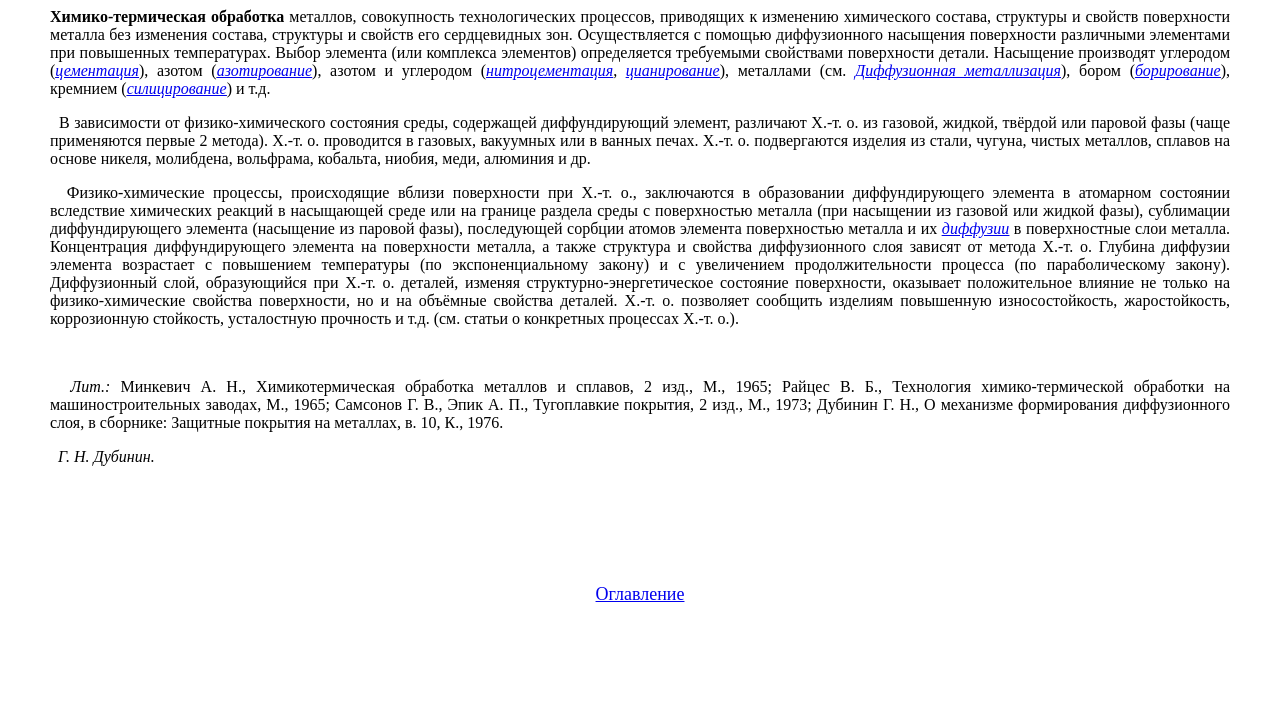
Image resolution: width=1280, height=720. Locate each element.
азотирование (264, 70)
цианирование (673, 70)
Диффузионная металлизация (958, 70)
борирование (1178, 70)
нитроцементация (549, 70)
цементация (97, 70)
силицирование (177, 88)
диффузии (975, 228)
